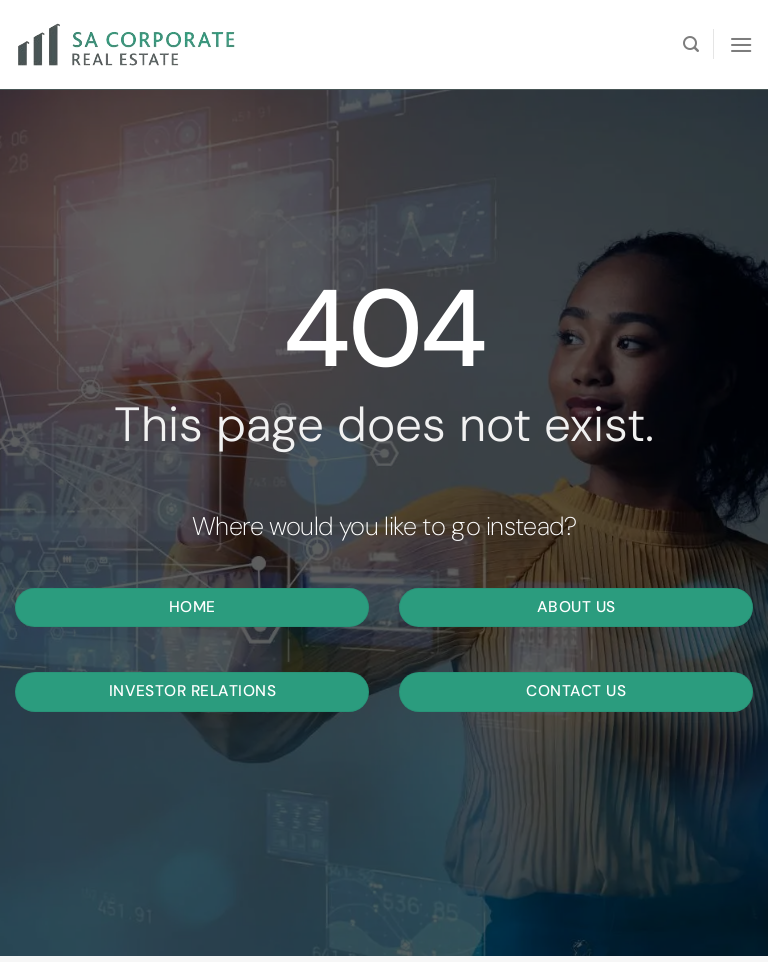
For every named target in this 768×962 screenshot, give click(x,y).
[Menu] (741, 44)
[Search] (691, 44)
